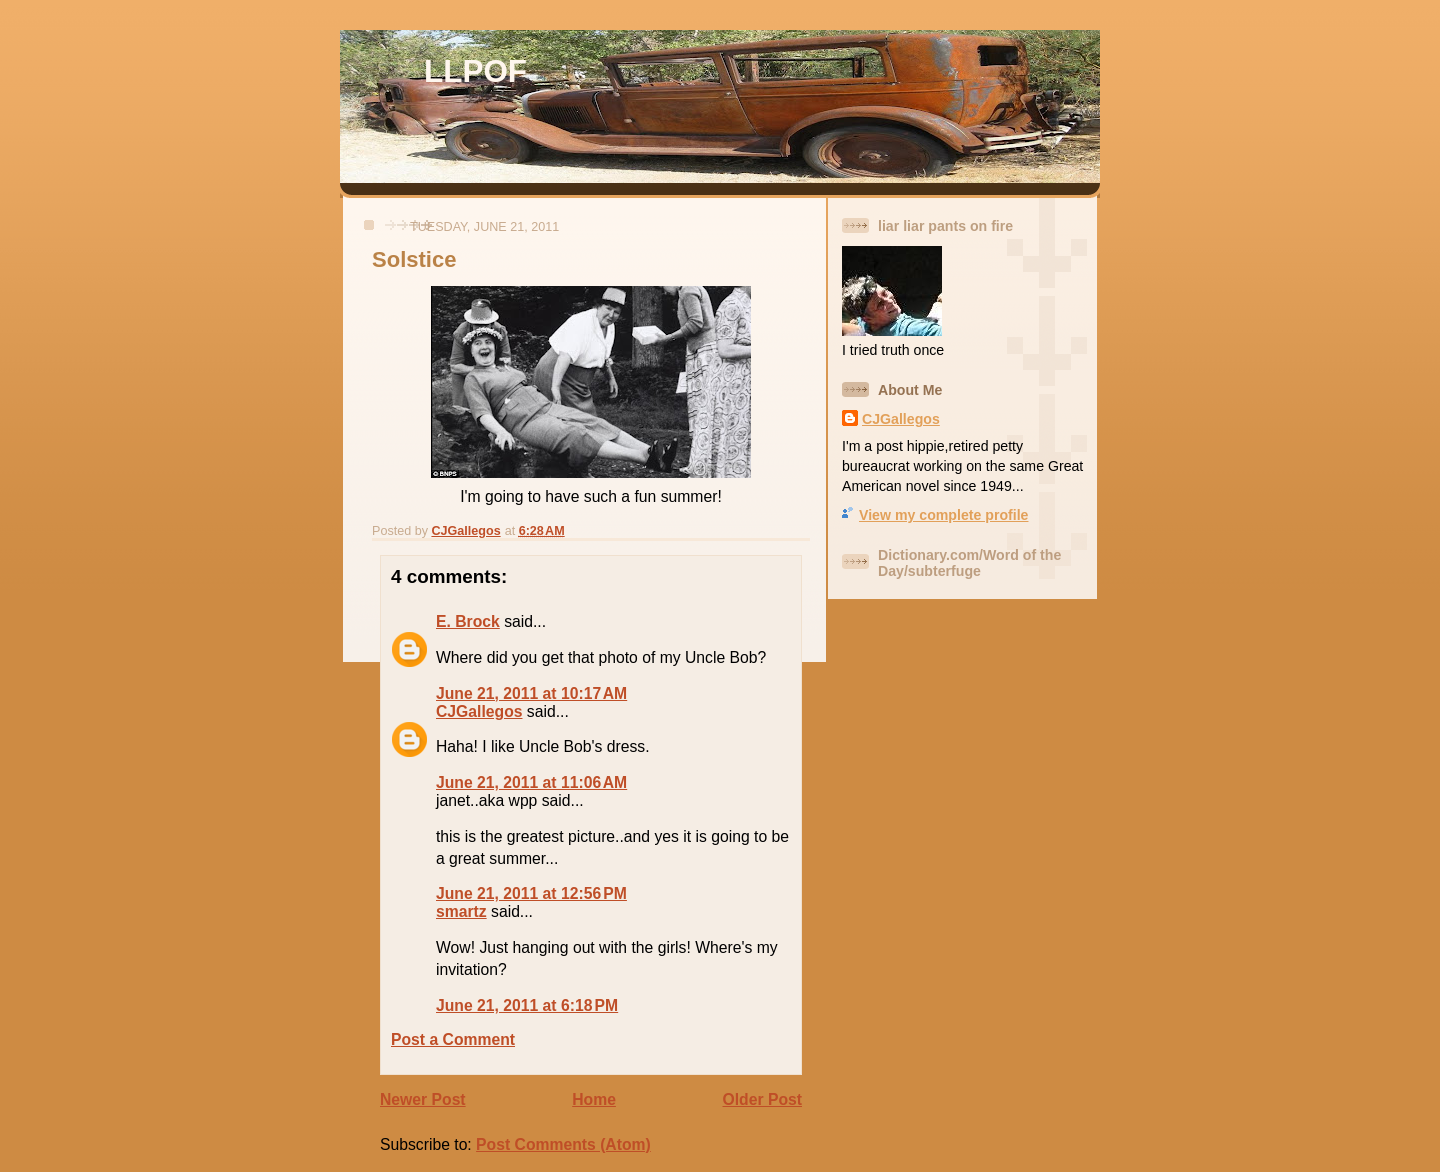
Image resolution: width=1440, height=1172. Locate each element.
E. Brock (468, 621)
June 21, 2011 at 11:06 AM (531, 782)
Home (594, 1099)
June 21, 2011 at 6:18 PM (527, 1005)
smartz (461, 911)
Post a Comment (453, 1039)
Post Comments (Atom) (563, 1144)
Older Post (762, 1099)
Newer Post (423, 1099)
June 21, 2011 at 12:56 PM (531, 893)
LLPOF (475, 71)
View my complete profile (943, 515)
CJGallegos (479, 711)
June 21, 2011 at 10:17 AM (531, 693)
